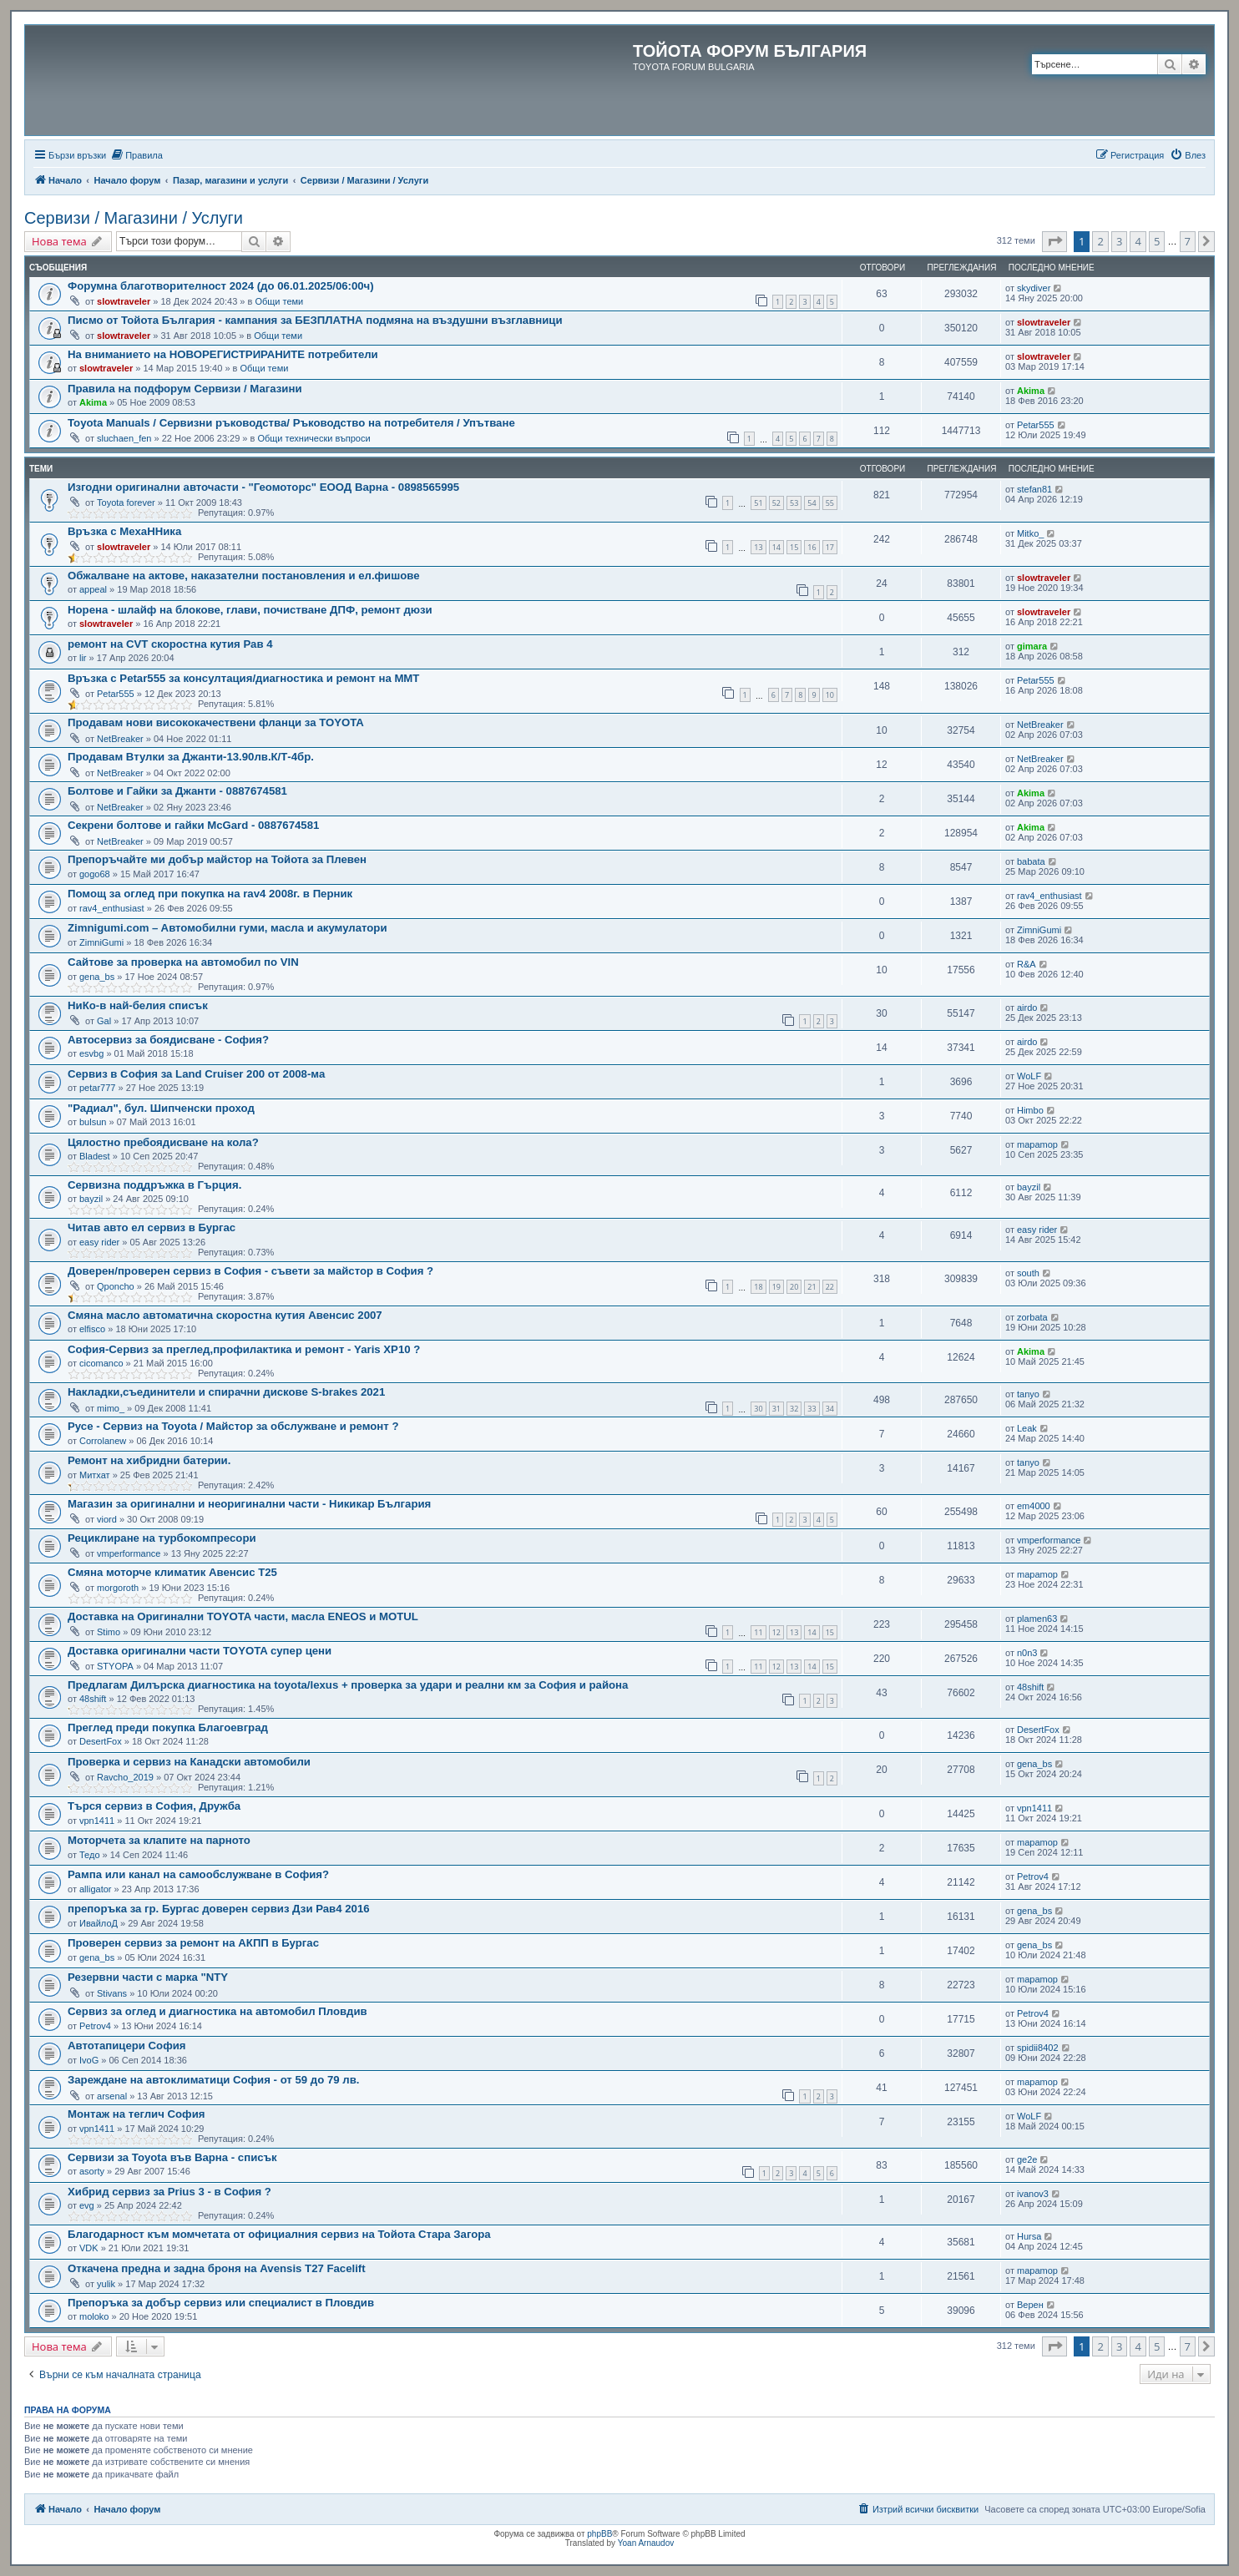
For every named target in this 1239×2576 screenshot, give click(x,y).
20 (794, 1286)
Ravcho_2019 (125, 1777)
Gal (104, 1021)
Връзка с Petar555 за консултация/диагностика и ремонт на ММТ (243, 678)
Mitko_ (1030, 533)
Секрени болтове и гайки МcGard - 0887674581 (193, 825)
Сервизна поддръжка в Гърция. (154, 1185)
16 (811, 547)
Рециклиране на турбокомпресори (162, 1538)
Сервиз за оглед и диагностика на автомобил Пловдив (217, 2011)
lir (83, 658)
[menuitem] (136, 155)
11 (758, 1632)
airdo (1027, 1008)
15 (794, 547)
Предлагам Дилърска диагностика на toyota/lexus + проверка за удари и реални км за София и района (348, 1685)
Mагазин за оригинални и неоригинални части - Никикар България (249, 1504)
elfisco (92, 1329)
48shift (92, 1699)
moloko (94, 2316)
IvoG (89, 2060)
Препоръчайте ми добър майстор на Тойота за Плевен (217, 859)
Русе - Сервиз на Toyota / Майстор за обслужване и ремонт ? (233, 1426)
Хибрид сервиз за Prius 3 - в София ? (169, 2191)
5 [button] (1157, 241)
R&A (1026, 964)
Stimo (108, 1632)
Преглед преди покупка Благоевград (168, 1727)
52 (776, 503)
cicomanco (101, 1363)
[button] (1054, 241)
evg (86, 2205)
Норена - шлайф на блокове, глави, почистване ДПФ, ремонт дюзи (250, 610)
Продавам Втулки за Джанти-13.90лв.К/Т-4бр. (191, 756)
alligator (95, 1889)
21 (811, 1286)
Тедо (89, 1855)
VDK (89, 2248)
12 (776, 1632)
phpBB (599, 2533)
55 (830, 503)
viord (107, 1519)
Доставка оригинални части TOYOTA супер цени (199, 1650)
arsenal (112, 2096)
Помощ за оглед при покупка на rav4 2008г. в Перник (210, 893)
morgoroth (118, 1588)
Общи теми (279, 301)
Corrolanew (102, 1441)
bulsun (92, 1122)
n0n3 (1027, 1653)
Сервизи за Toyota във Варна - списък (172, 2157)
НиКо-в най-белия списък (138, 1005)
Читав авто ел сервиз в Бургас (151, 1227)
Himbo (1030, 1110)
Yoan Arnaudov (646, 2543)
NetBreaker (120, 739)
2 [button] (1100, 241)
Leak (1027, 1428)
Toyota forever (126, 503)
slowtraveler (123, 301)
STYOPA (115, 1666)
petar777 (97, 1088)
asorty (91, 2171)
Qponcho (115, 1286)
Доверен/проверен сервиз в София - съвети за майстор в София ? (250, 1271)
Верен (1030, 2305)
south (1028, 1273)
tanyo (1028, 1394)
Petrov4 (1033, 1876)
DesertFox (100, 1741)
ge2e (1027, 2159)
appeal (93, 589)
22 (830, 1286)
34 (830, 1408)
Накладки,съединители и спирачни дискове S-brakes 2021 (226, 1392)
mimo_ (110, 1408)
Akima (93, 402)
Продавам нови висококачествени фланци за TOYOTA (216, 722)
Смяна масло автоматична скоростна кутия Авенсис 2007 (225, 1315)
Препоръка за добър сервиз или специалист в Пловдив (221, 2302)
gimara (1032, 646)
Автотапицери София (127, 2045)
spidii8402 (1038, 2048)
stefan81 (1034, 489)
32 (794, 1408)
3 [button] (1119, 241)
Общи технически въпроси (313, 438)
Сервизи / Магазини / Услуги (133, 218)
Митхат (94, 1475)
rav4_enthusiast (111, 908)
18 (758, 1286)
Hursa (1029, 2236)
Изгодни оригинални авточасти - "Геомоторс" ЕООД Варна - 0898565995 (263, 487)
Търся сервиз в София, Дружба (154, 1806)
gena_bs (96, 977)
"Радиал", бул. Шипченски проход (161, 1108)
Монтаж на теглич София (136, 2114)
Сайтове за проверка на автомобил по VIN (183, 962)
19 (776, 1286)
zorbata (1032, 1317)
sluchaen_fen (124, 438)
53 (794, 503)
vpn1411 (96, 1821)
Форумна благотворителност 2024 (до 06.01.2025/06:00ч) (221, 286)
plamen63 (1037, 1619)
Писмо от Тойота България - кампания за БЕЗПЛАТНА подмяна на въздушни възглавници (315, 320)
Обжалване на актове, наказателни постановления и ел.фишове (244, 575)
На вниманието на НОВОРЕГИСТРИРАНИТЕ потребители (223, 354)
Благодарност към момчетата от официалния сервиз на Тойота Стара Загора (279, 2234)
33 (811, 1408)
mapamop (1037, 1144)
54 (811, 503)
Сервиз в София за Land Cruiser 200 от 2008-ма (196, 1074)
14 (776, 547)
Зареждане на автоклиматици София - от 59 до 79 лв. (213, 2079)
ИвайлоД (98, 1923)
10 (830, 694)
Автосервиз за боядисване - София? (168, 1039)
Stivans (112, 1993)
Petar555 (1035, 425)
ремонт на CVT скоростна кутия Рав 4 (170, 644)
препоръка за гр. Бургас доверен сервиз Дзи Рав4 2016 (219, 1908)
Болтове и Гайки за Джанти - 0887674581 (177, 791)
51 (758, 503)
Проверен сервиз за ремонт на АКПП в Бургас (193, 1943)
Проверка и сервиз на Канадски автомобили (189, 1761)
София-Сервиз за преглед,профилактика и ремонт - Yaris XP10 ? (244, 1349)
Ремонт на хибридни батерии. (149, 1460)
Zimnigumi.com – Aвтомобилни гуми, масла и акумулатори (227, 928)
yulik (106, 2284)
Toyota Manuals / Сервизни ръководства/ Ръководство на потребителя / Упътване (291, 423)
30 (758, 1408)
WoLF (1029, 1076)
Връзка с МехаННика (124, 531)
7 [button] (1188, 241)
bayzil (91, 1199)
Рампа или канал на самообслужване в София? (198, 1874)
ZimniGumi (101, 942)
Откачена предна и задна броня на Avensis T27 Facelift (217, 2268)
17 (830, 547)
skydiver (1033, 288)
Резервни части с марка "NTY (148, 1977)
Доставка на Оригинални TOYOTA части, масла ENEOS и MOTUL (243, 1616)
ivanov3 (1033, 2194)
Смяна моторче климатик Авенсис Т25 (172, 1572)
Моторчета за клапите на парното (159, 1840)
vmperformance (128, 1553)
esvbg (91, 1053)
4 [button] (1137, 241)
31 (776, 1408)
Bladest (94, 1156)
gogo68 (94, 874)
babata (1031, 861)
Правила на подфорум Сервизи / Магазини (185, 388)
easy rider (99, 1242)
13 (758, 547)
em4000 (1033, 1506)
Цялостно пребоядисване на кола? (163, 1142)
